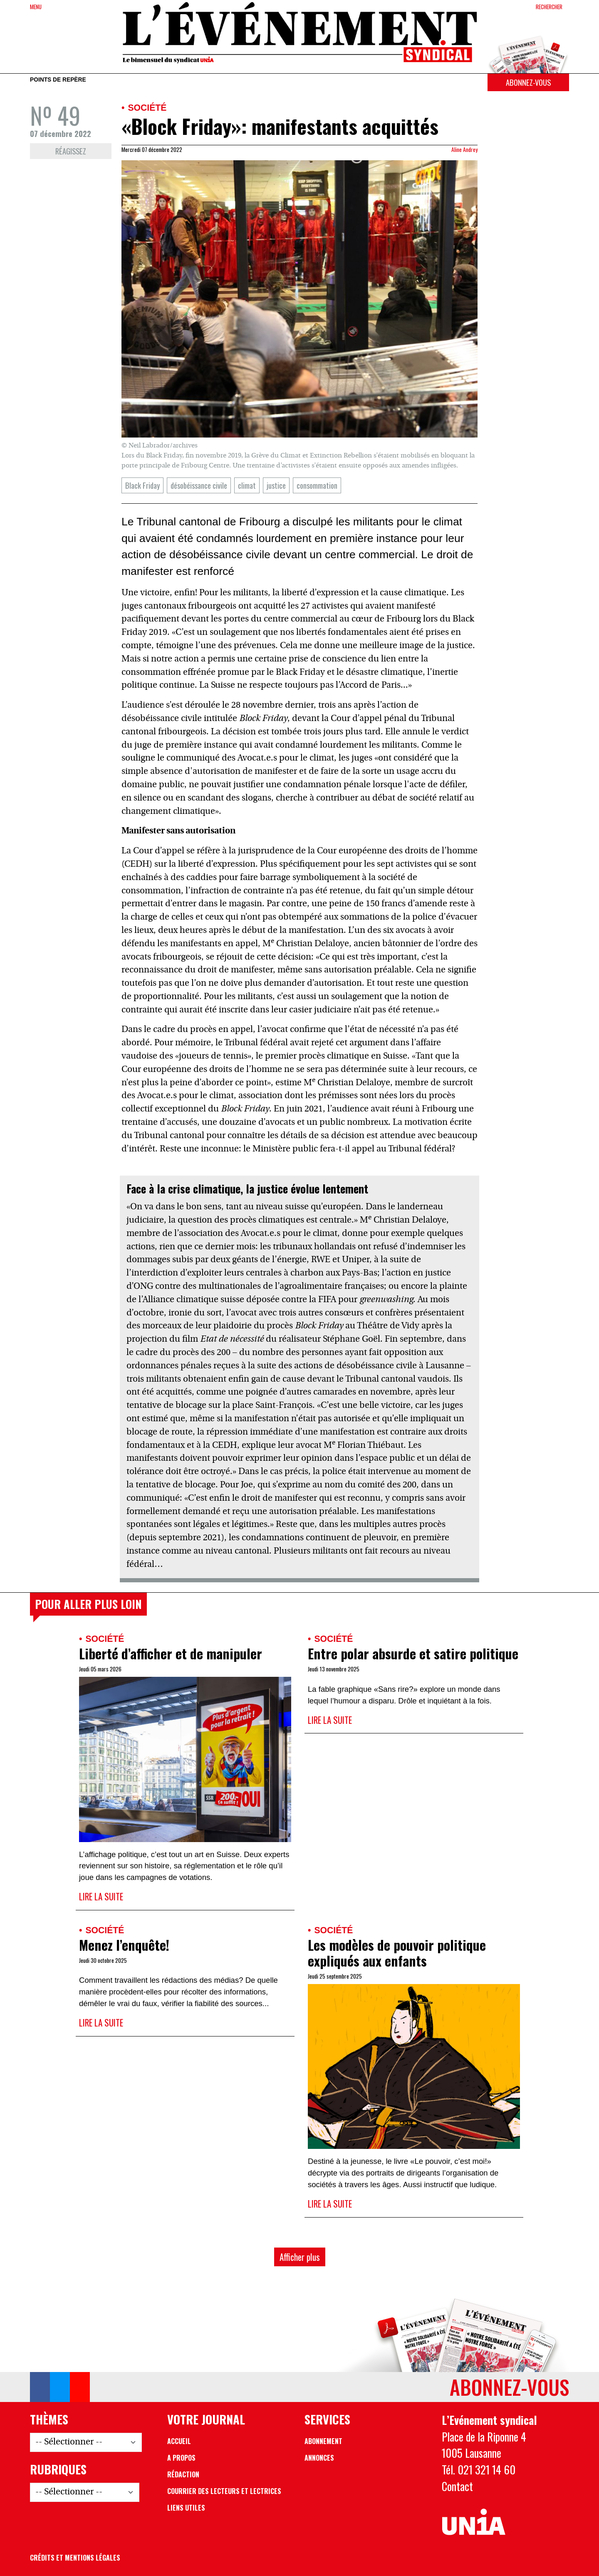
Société (147, 107)
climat (247, 485)
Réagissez (70, 151)
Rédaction (183, 2474)
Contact (457, 2486)
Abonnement (323, 2441)
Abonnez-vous (528, 82)
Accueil (179, 2441)
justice (276, 485)
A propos (181, 2458)
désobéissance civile (199, 485)
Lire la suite (101, 1896)
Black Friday (142, 485)
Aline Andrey (464, 149)
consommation (317, 485)
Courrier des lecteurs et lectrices (224, 2491)
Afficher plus (300, 2256)
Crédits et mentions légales (75, 2558)
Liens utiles (186, 2508)
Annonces (319, 2458)
